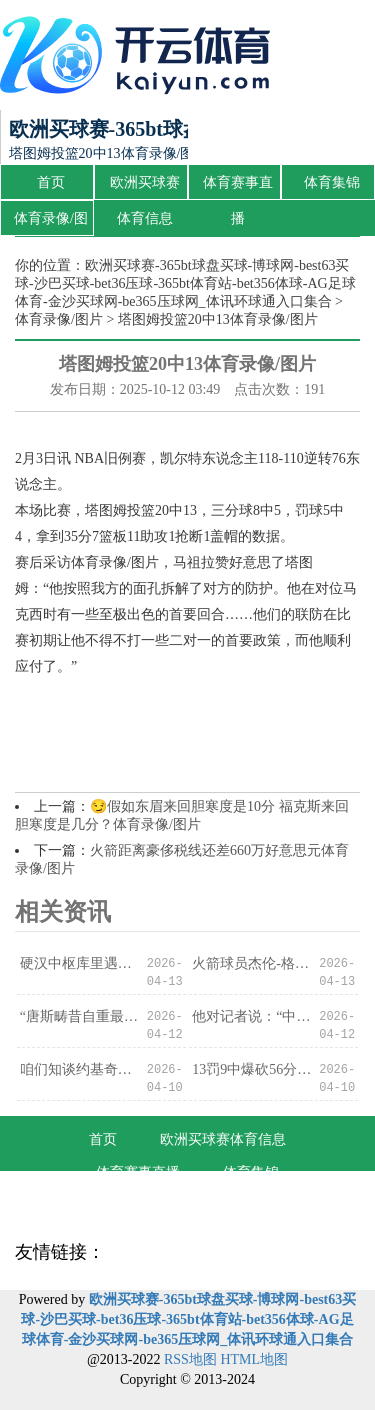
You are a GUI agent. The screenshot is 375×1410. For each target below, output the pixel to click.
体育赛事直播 (238, 188)
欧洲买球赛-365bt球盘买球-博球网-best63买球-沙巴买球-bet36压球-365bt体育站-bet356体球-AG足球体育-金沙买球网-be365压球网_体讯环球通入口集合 (185, 283)
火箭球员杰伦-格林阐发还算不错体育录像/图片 (251, 963)
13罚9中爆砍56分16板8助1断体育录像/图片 (251, 1069)
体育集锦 (332, 182)
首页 (51, 182)
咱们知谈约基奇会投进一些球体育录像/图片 (79, 1069)
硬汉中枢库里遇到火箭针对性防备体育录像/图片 (79, 963)
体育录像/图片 (51, 224)
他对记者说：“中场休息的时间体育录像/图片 (251, 1016)
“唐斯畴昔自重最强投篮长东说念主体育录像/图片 (79, 1016)
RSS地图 (190, 1359)
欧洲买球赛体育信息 (145, 188)
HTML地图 (254, 1359)
